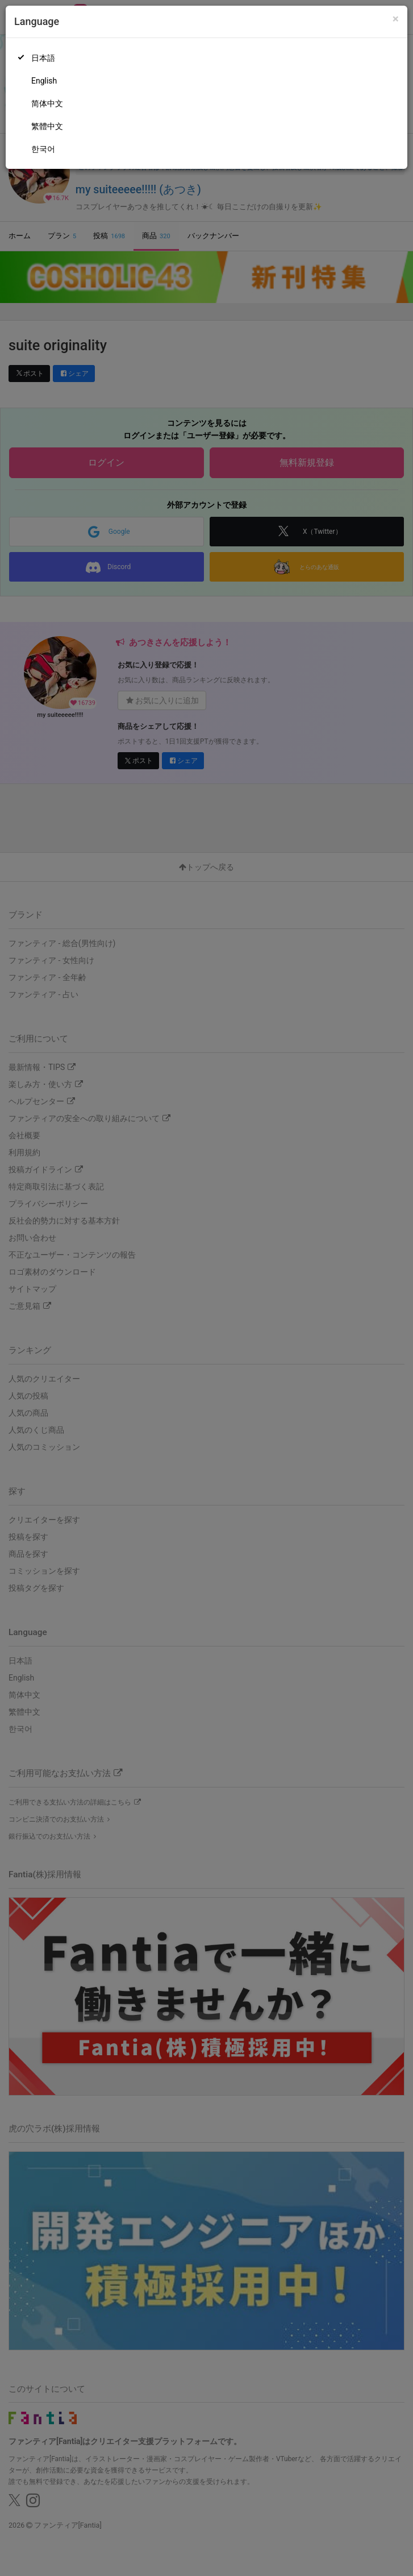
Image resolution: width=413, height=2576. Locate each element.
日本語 (43, 58)
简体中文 (47, 103)
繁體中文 (47, 126)
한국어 (43, 149)
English (44, 80)
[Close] (396, 19)
